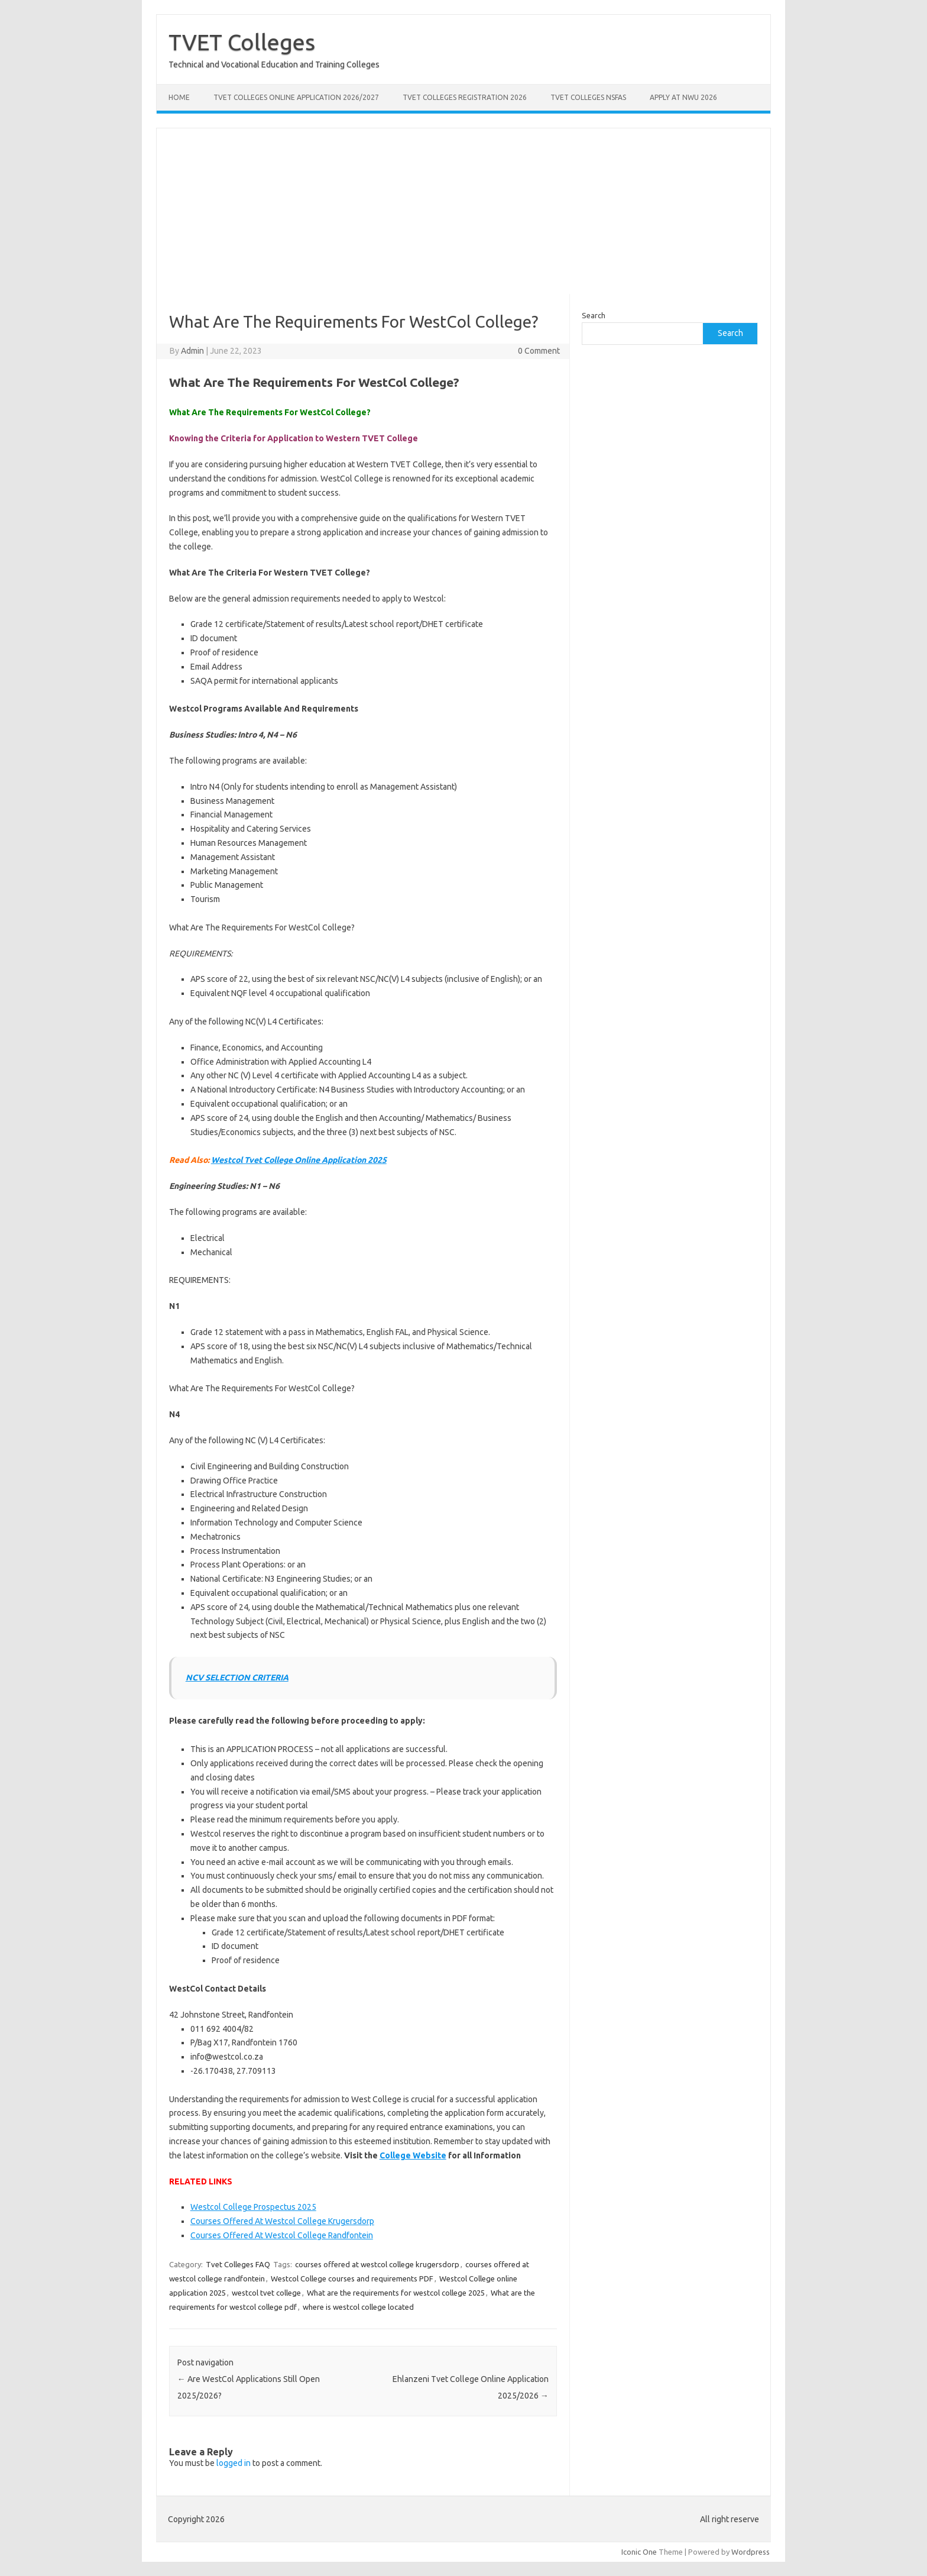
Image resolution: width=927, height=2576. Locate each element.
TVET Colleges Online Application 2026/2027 (296, 97)
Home (179, 97)
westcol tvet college (266, 2293)
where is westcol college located (358, 2307)
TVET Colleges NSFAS (588, 97)
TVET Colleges (241, 42)
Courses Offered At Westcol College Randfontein (281, 2235)
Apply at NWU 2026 (683, 97)
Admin (192, 350)
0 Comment (539, 350)
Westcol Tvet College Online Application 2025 (299, 1160)
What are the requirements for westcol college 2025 (396, 2293)
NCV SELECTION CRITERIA (237, 1677)
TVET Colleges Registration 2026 (465, 97)
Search (593, 315)
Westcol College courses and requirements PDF (352, 2278)
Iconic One (639, 2552)
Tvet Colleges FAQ (238, 2264)
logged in (233, 2463)
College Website (413, 2155)
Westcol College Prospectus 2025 (253, 2207)
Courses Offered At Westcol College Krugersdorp (282, 2221)
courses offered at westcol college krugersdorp (377, 2264)
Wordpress (750, 2552)
